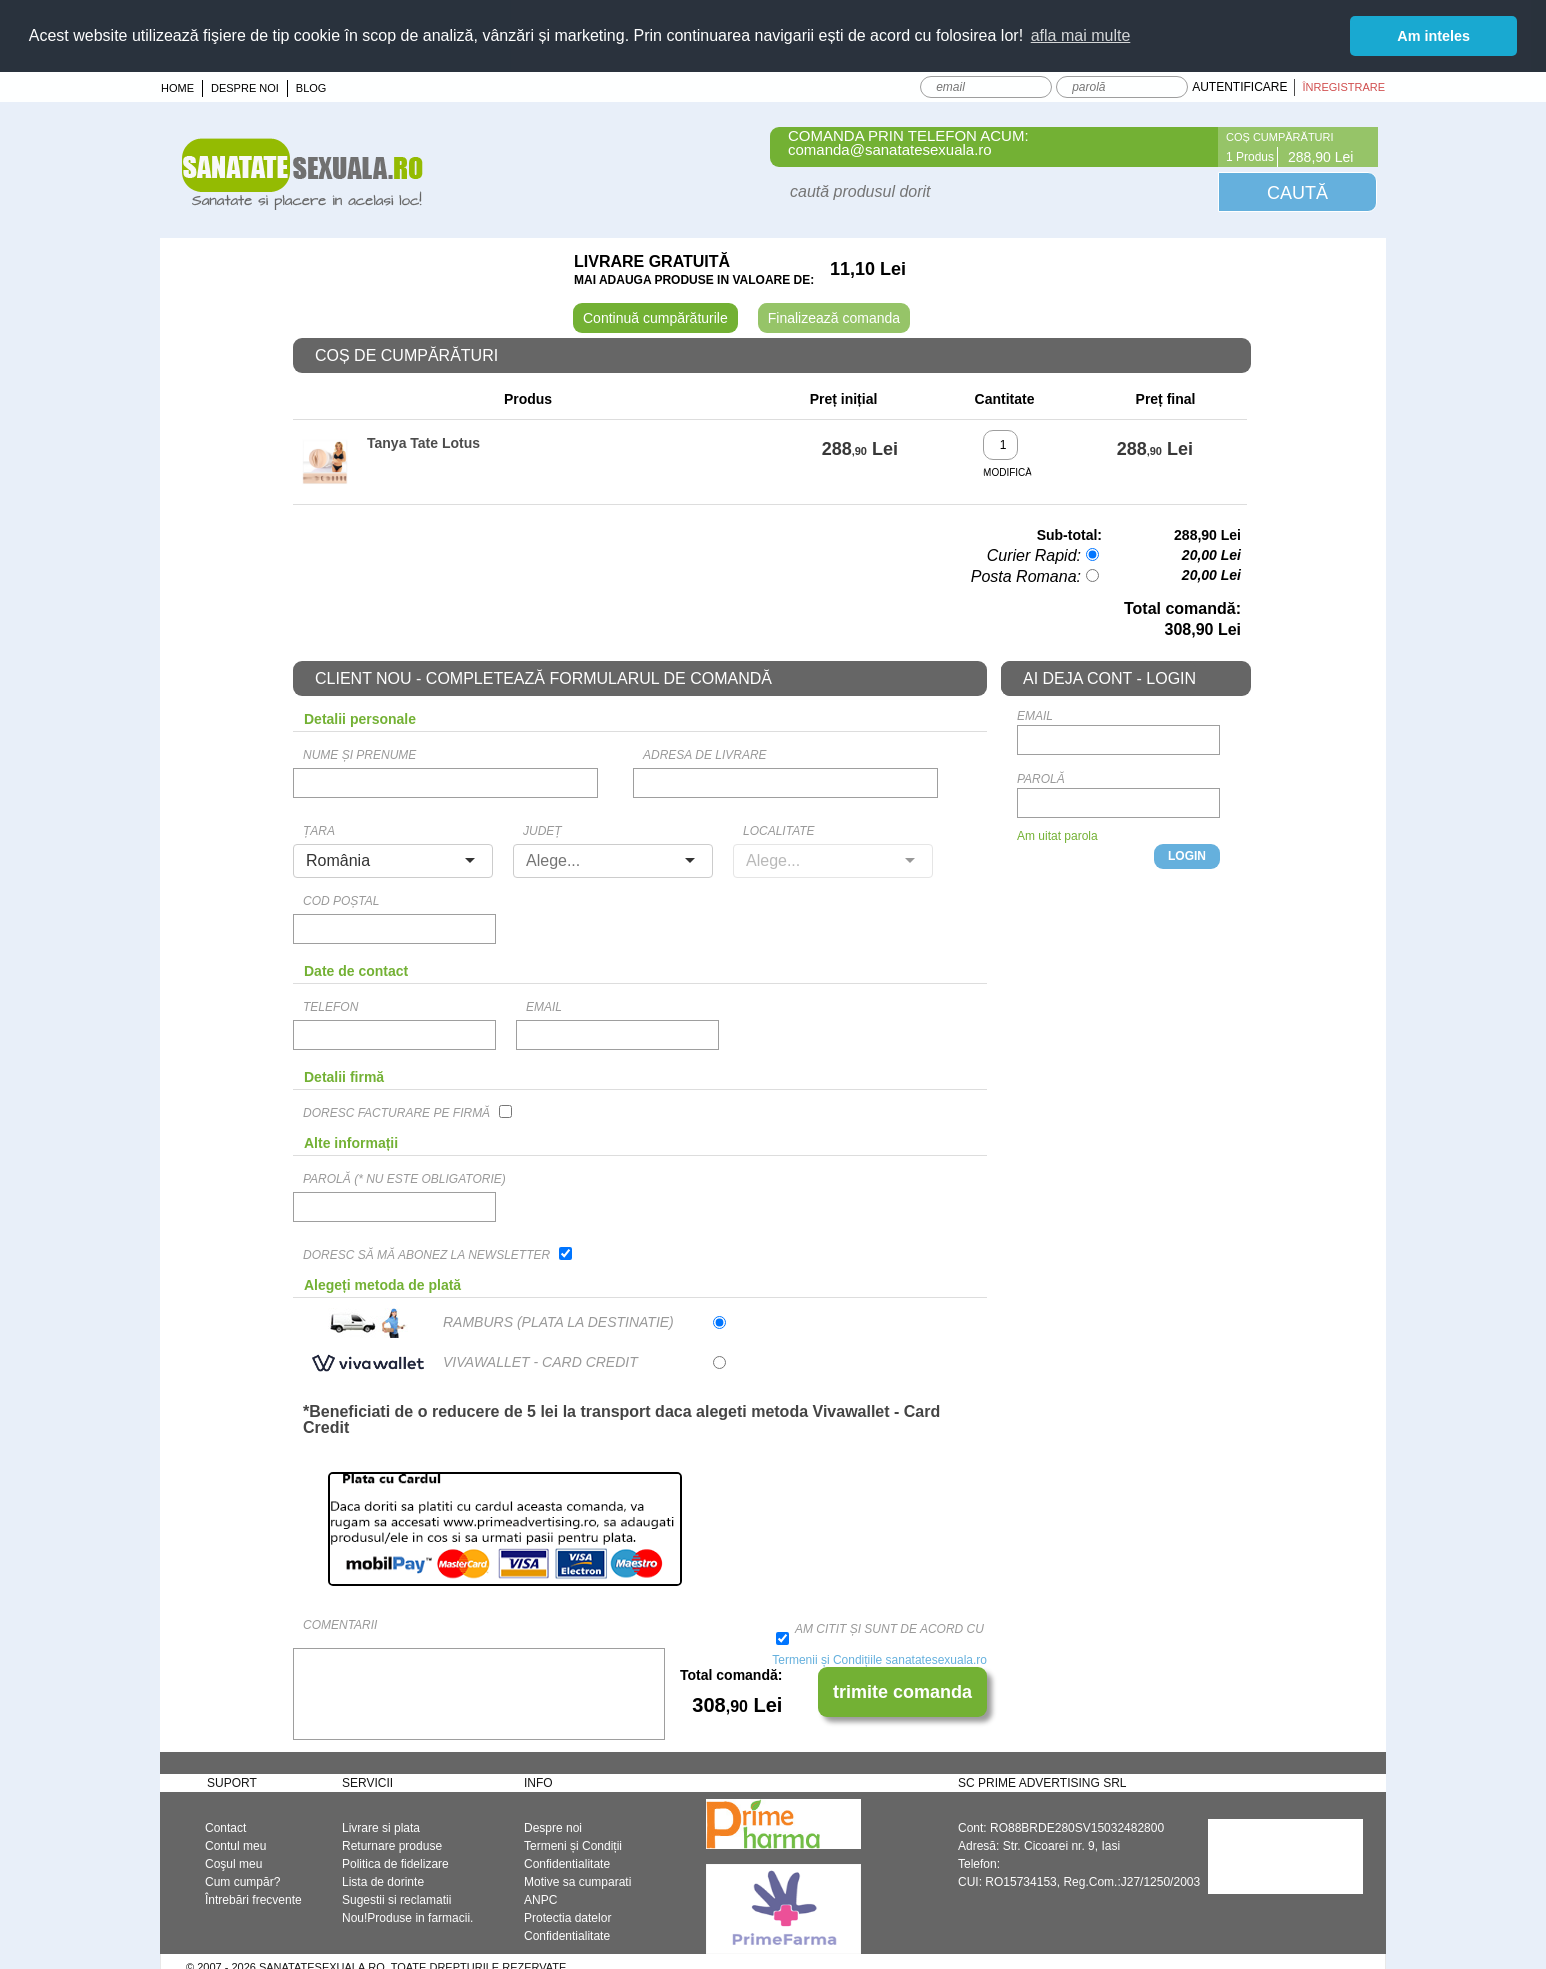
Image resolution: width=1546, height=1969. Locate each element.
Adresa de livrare (705, 755)
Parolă (1041, 779)
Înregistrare (1343, 87)
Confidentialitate (567, 1864)
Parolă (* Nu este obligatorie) (404, 1179)
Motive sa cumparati (577, 1882)
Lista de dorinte (383, 1882)
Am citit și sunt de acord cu (889, 1629)
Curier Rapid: (1034, 555)
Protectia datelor (567, 1918)
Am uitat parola (1057, 836)
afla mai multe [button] (1081, 35)
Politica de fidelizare (395, 1864)
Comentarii (340, 1625)
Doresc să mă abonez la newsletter (426, 1255)
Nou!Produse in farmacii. (407, 1918)
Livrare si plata (381, 1828)
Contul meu (235, 1846)
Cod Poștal (341, 901)
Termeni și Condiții (573, 1846)
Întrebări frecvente (253, 1900)
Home (177, 88)
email (544, 1007)
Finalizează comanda (834, 318)
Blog (311, 88)
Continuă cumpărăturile (655, 318)
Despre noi (245, 88)
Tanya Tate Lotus (423, 443)
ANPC (540, 1900)
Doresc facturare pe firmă (396, 1113)
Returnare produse (392, 1846)
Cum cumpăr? (242, 1882)
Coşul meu (233, 1864)
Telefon (330, 1007)
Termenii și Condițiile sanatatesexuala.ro (879, 1660)
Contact (225, 1828)
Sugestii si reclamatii (396, 1900)
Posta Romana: (1026, 576)
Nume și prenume (359, 755)
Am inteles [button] (1433, 36)
